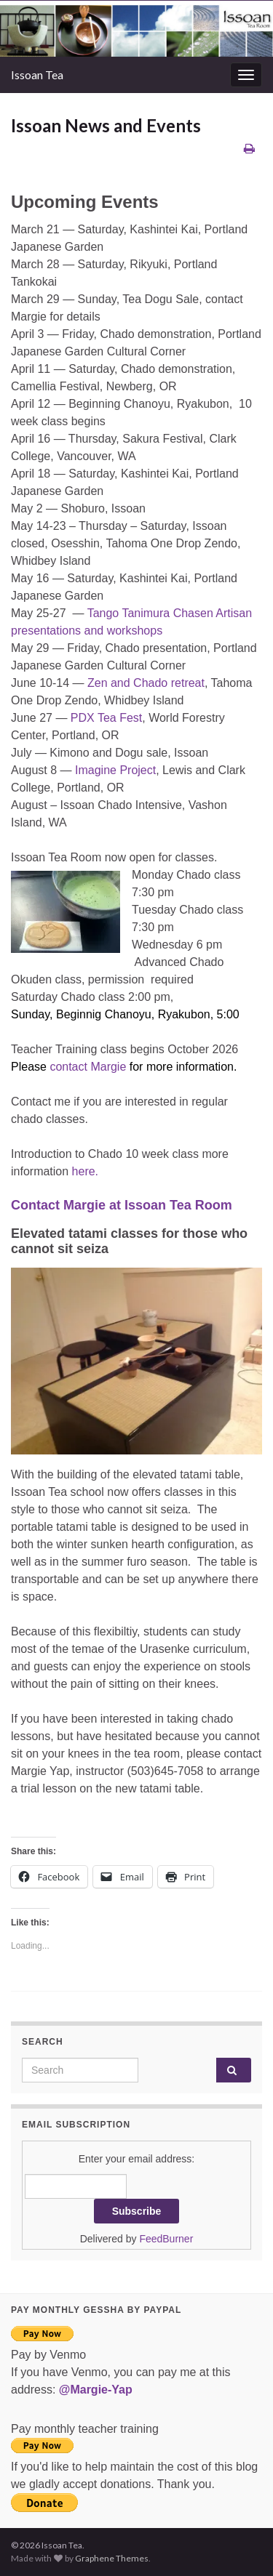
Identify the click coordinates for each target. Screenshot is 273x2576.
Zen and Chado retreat (146, 683)
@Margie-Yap (95, 2389)
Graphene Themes (112, 2558)
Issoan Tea (37, 74)
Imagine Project (115, 770)
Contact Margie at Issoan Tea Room (121, 1205)
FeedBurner (166, 2239)
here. (85, 1171)
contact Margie (89, 1066)
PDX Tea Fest (106, 718)
